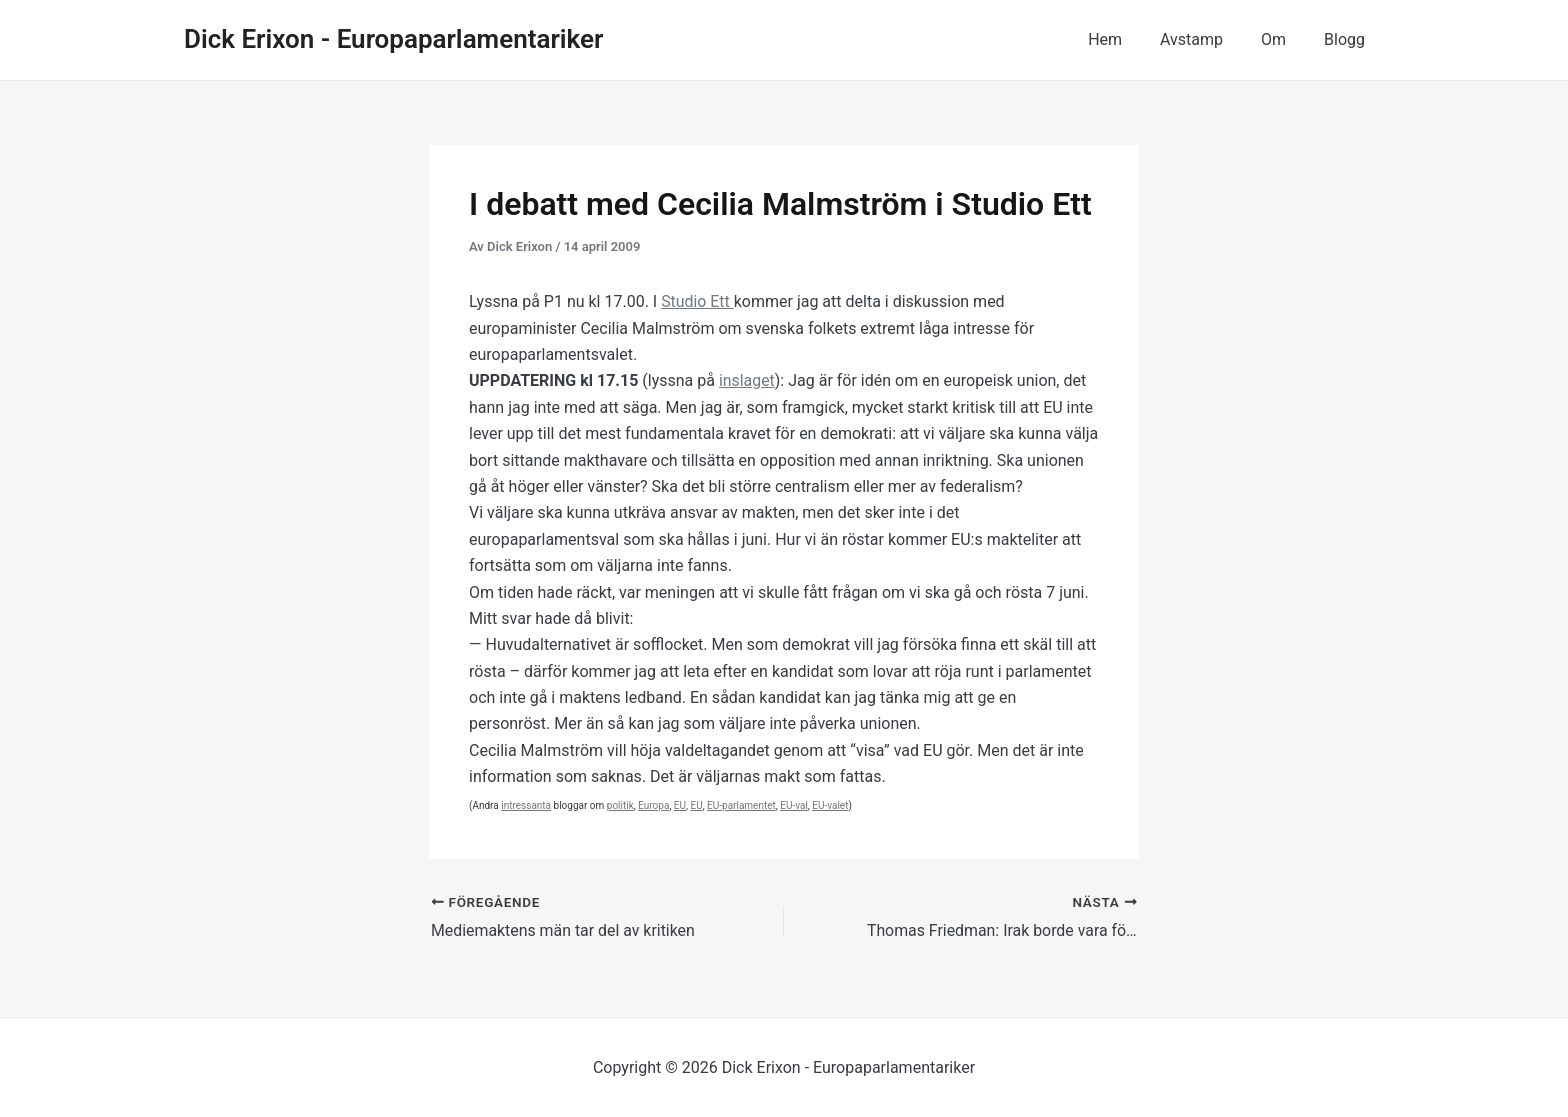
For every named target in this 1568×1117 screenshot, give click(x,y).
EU (680, 805)
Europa (653, 805)
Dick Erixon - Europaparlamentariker (393, 39)
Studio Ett (697, 301)
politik (620, 805)
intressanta (526, 805)
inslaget (747, 380)
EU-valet (830, 805)
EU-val (794, 805)
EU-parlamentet (741, 805)
